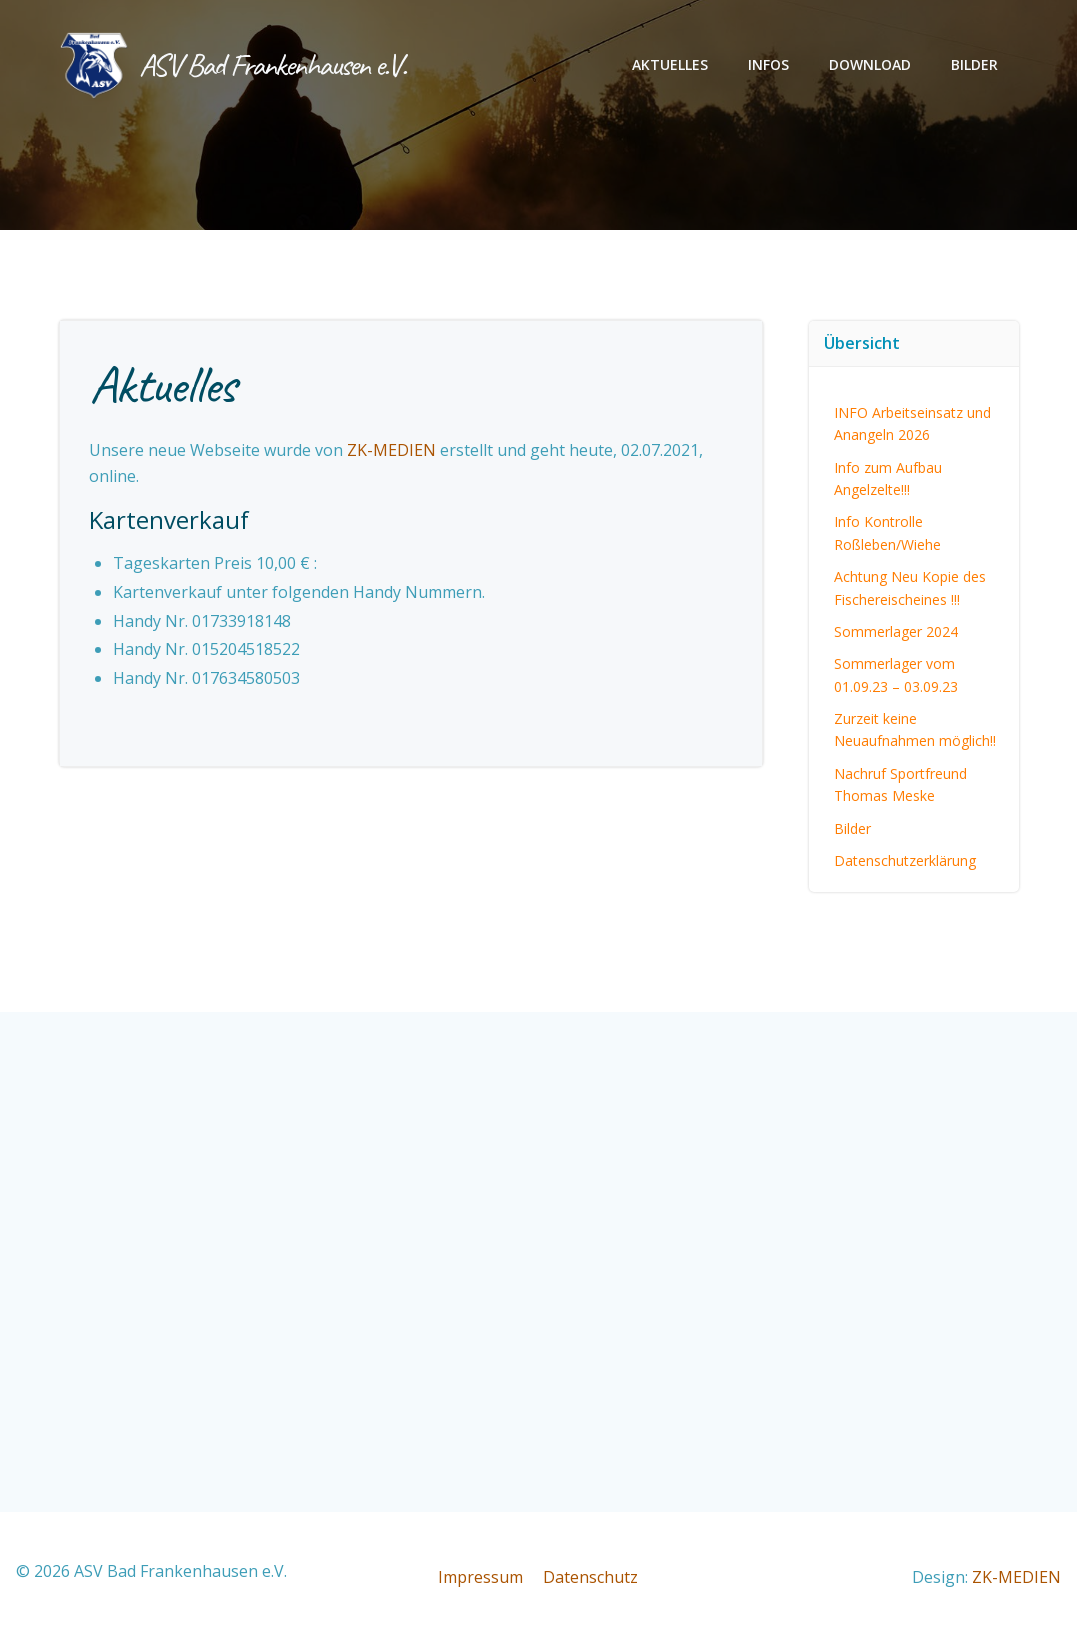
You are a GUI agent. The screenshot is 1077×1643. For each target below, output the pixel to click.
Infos (769, 65)
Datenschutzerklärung (905, 859)
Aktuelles (671, 65)
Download (871, 65)
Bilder (975, 65)
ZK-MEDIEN (392, 451)
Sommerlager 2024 (896, 630)
